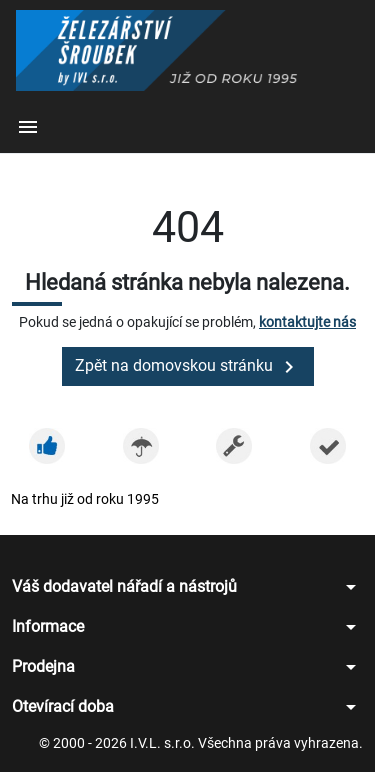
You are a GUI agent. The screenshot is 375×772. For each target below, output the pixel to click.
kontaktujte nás (307, 322)
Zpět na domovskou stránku (188, 367)
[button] (28, 128)
